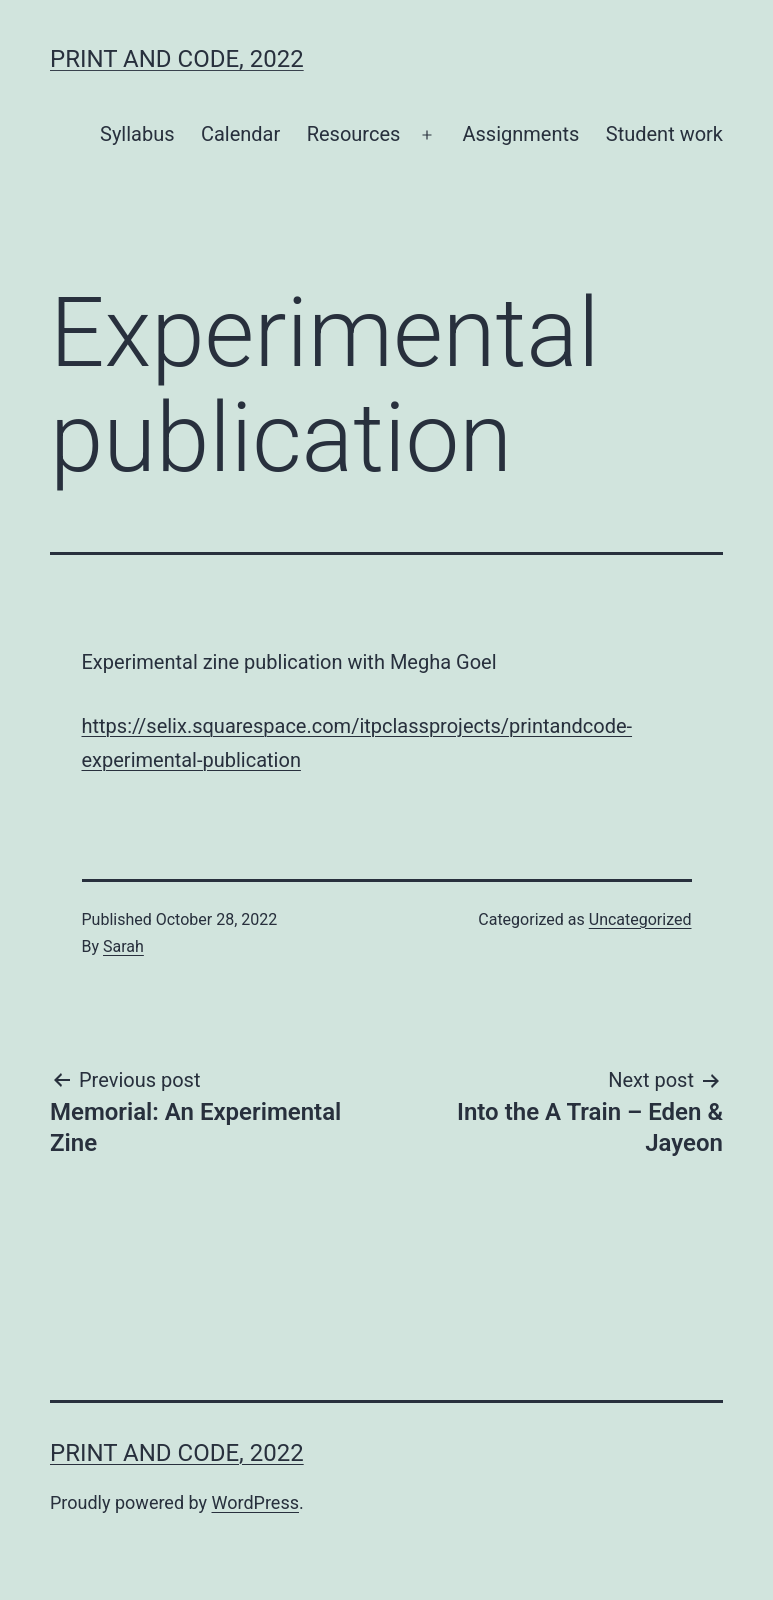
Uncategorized (640, 919)
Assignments (521, 134)
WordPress (255, 1502)
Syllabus (137, 134)
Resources (354, 134)
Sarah (123, 946)
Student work (664, 134)
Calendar (240, 134)
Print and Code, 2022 (177, 59)
